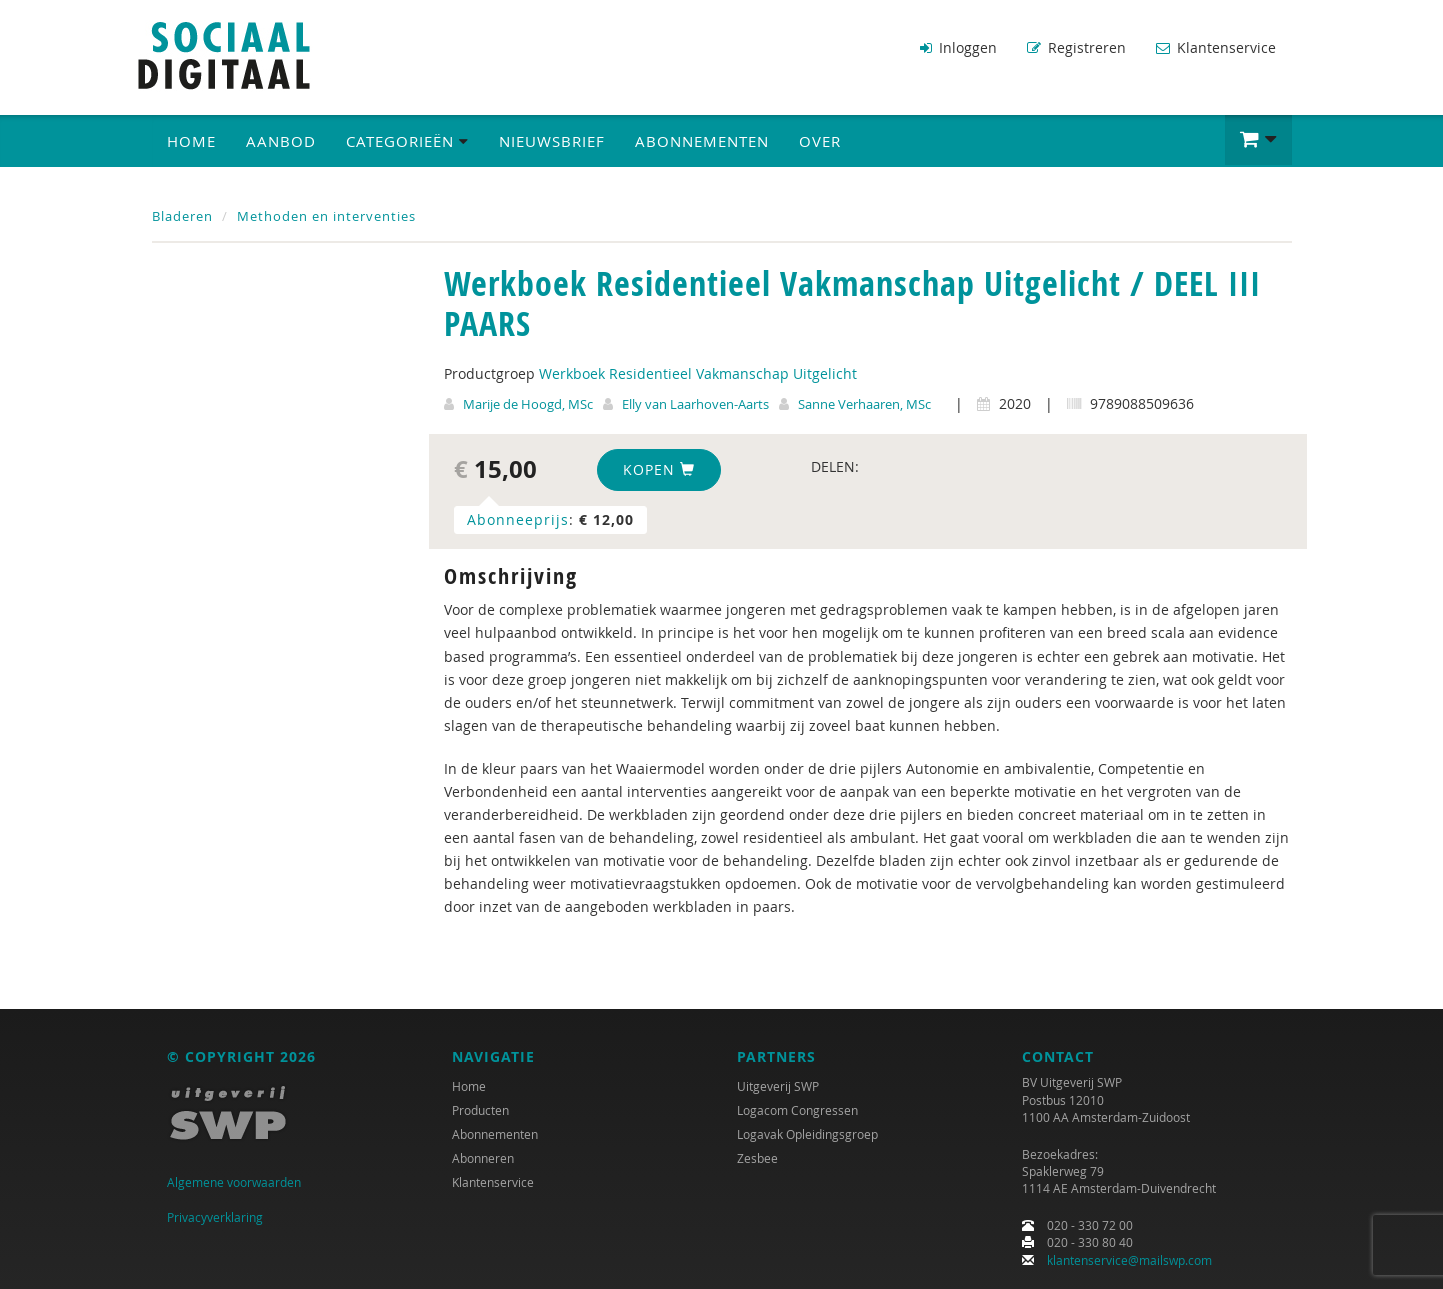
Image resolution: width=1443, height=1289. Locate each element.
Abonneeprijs (518, 519)
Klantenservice (1216, 47)
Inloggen (958, 47)
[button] (1258, 140)
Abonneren (483, 1158)
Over (820, 141)
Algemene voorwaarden (234, 1182)
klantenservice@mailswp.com (1129, 1260)
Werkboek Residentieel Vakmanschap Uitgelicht (698, 373)
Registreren (1076, 47)
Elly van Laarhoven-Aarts (695, 404)
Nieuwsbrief (552, 141)
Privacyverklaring (215, 1217)
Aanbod (281, 141)
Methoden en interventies (326, 216)
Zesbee (757, 1158)
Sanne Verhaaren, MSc (864, 404)
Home (191, 141)
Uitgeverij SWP (778, 1086)
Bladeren (182, 216)
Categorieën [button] (407, 141)
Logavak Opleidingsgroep (807, 1134)
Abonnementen (702, 141)
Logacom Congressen (797, 1110)
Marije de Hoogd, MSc (528, 404)
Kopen (659, 469)
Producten (480, 1110)
